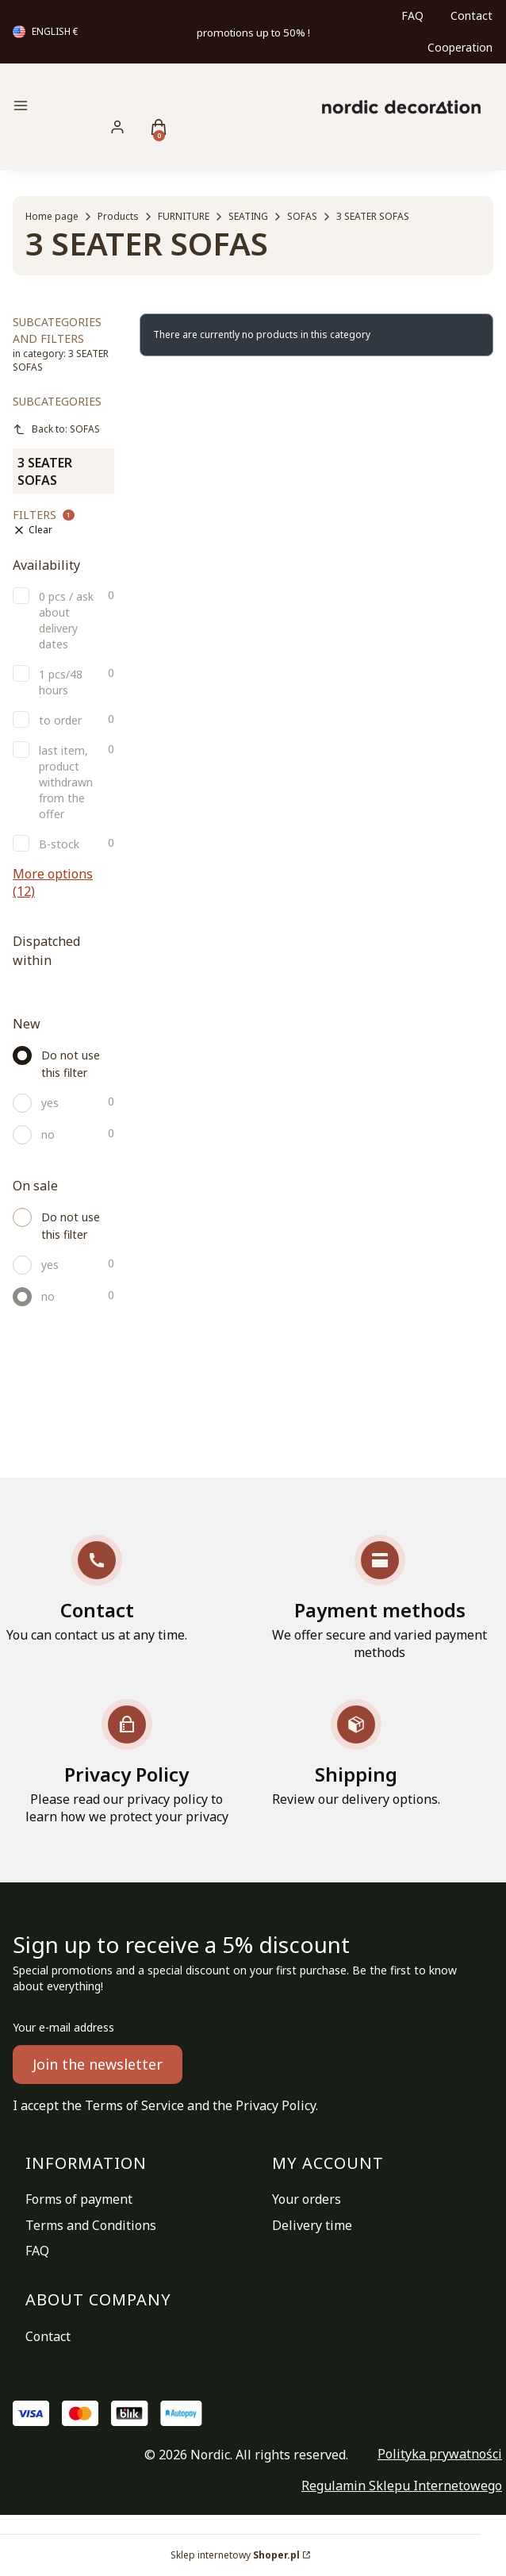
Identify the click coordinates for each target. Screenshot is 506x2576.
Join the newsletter (98, 2064)
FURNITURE (183, 216)
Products (118, 216)
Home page (52, 216)
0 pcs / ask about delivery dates (66, 620)
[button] (86, 107)
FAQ (412, 15)
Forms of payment (78, 2199)
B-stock (59, 844)
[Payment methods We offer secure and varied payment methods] (379, 1597)
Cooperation (460, 47)
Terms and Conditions (90, 2225)
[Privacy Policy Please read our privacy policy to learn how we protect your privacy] (126, 1762)
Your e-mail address (63, 2027)
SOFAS (302, 216)
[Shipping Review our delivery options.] (356, 1753)
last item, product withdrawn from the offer (66, 782)
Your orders (306, 2199)
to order (60, 720)
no (48, 1134)
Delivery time (312, 2225)
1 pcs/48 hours (60, 682)
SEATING (248, 216)
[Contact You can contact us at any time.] (97, 1589)
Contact (471, 15)
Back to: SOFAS (56, 429)
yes (50, 1102)
